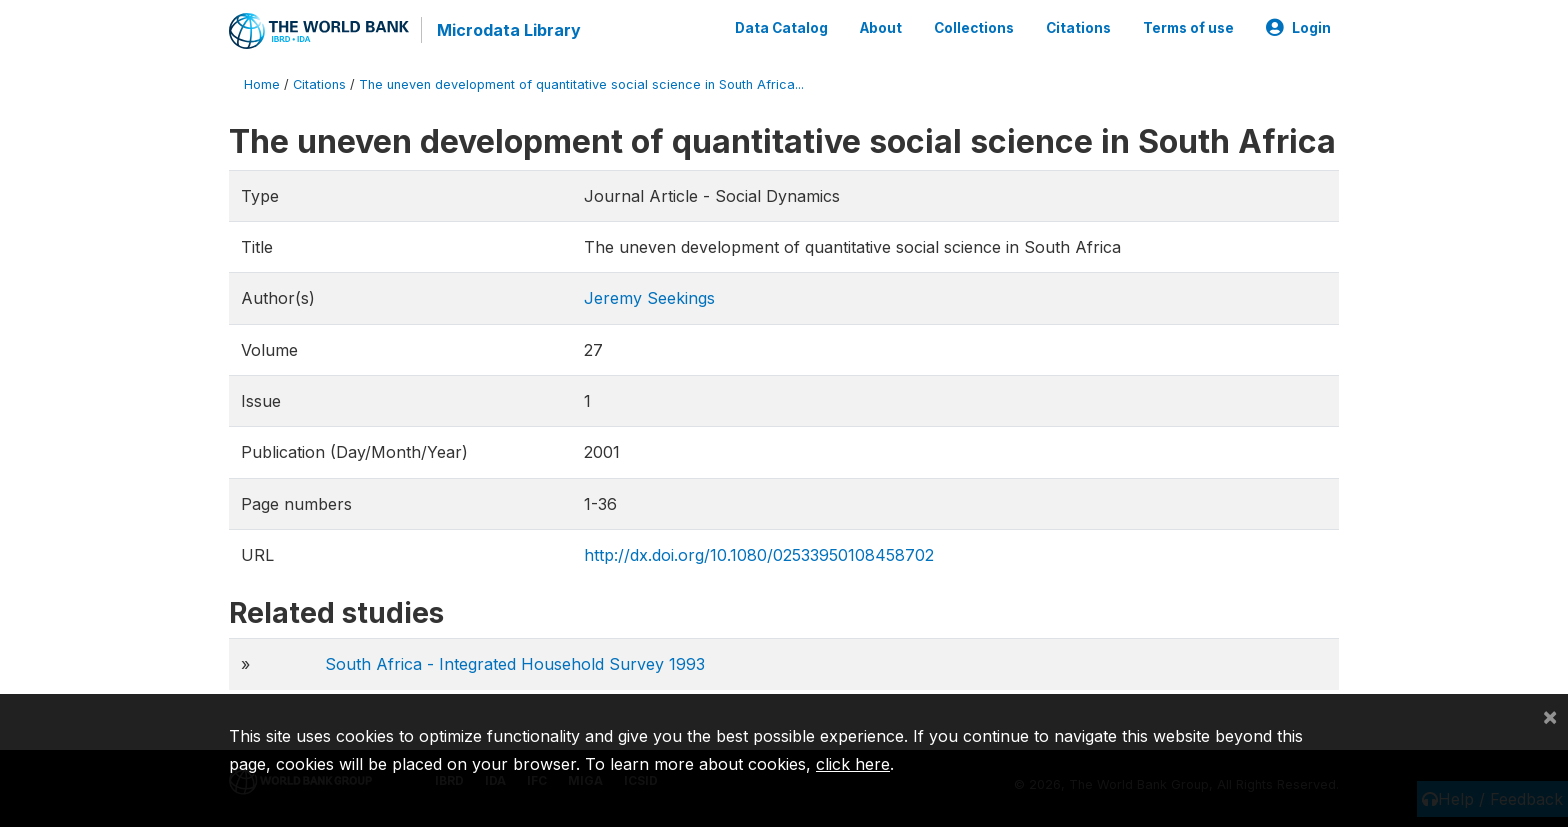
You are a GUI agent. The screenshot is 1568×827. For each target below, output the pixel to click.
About (881, 28)
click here (853, 764)
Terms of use (1188, 28)
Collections (974, 28)
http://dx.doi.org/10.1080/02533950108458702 (759, 555)
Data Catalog (781, 28)
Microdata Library (509, 30)
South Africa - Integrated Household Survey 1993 (515, 664)
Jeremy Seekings (649, 298)
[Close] (1550, 716)
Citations (1078, 28)
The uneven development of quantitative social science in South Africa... (581, 84)
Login (1298, 28)
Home (262, 84)
